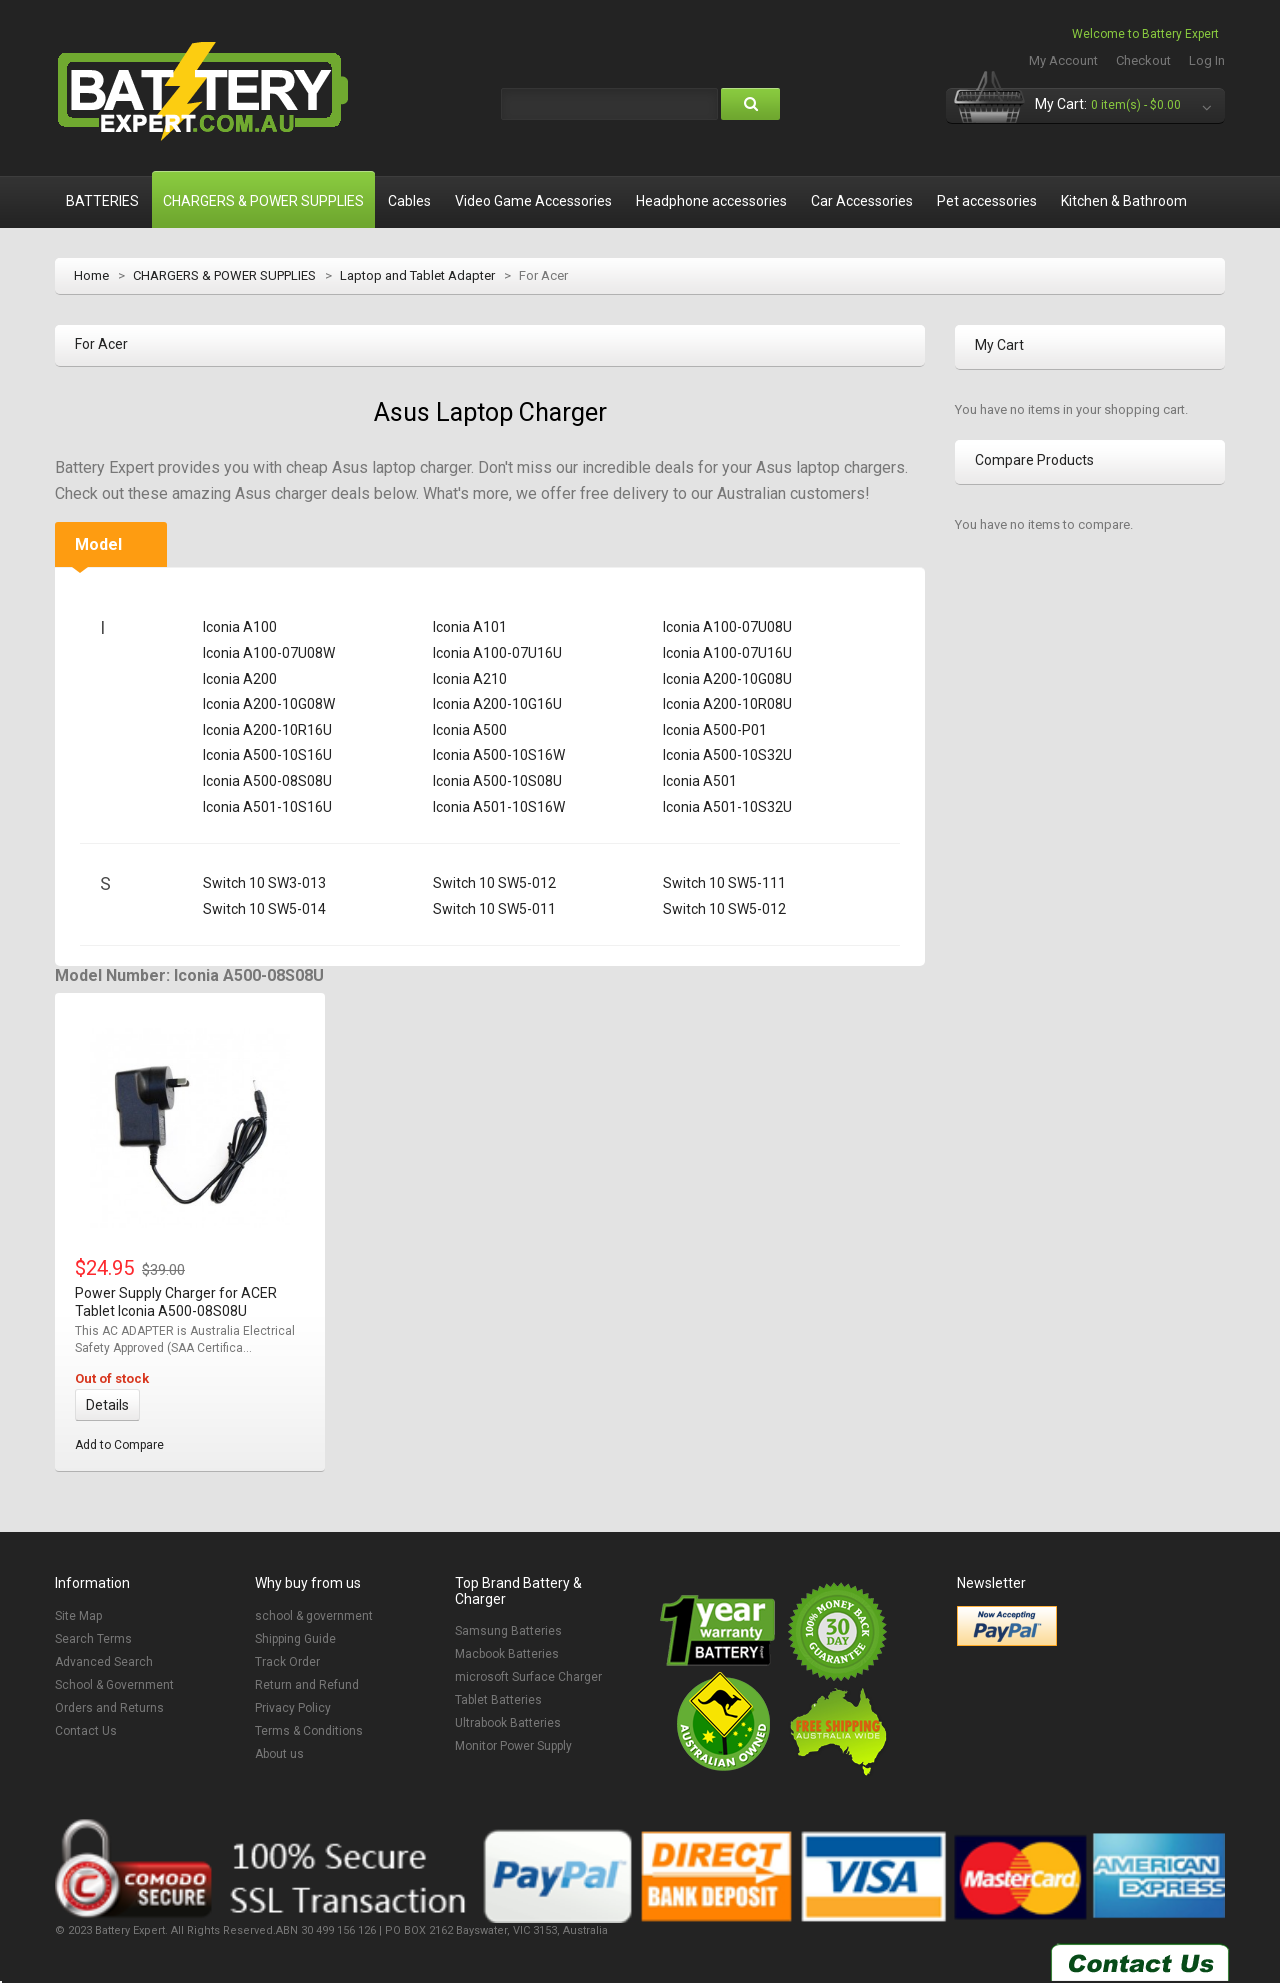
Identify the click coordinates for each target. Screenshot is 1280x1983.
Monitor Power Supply (513, 1746)
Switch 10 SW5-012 (494, 883)
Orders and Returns (109, 1708)
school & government (314, 1616)
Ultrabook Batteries (508, 1723)
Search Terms (93, 1639)
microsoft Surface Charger (528, 1677)
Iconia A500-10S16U (267, 755)
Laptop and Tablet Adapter (417, 275)
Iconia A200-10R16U (267, 730)
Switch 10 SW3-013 (264, 883)
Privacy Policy (293, 1708)
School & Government (114, 1685)
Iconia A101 (470, 627)
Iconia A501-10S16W (499, 807)
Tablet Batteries (498, 1700)
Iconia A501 (700, 781)
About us (279, 1754)
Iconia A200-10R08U (727, 704)
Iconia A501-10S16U (267, 807)
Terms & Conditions (309, 1731)
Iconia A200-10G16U (497, 704)
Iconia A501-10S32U (727, 807)
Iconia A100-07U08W (269, 653)
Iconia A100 (240, 627)
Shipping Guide (295, 1639)
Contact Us (86, 1731)
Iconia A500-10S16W (499, 755)
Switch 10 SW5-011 (494, 909)
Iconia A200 (240, 679)
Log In (1207, 60)
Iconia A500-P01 (715, 730)
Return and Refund (307, 1685)
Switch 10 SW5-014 (264, 909)
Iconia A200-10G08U (727, 679)
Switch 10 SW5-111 (724, 883)
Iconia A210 (470, 679)
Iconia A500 (470, 730)
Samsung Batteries (508, 1631)
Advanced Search (104, 1662)
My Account (1063, 60)
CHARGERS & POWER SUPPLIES (224, 275)
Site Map (78, 1616)
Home (91, 275)
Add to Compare (119, 1445)
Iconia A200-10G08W (269, 704)
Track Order (287, 1662)
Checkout (1143, 60)
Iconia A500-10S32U (727, 755)
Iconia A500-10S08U (497, 781)
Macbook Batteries (507, 1654)
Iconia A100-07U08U (727, 627)
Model (98, 544)
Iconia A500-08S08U (267, 781)
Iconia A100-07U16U (497, 653)
